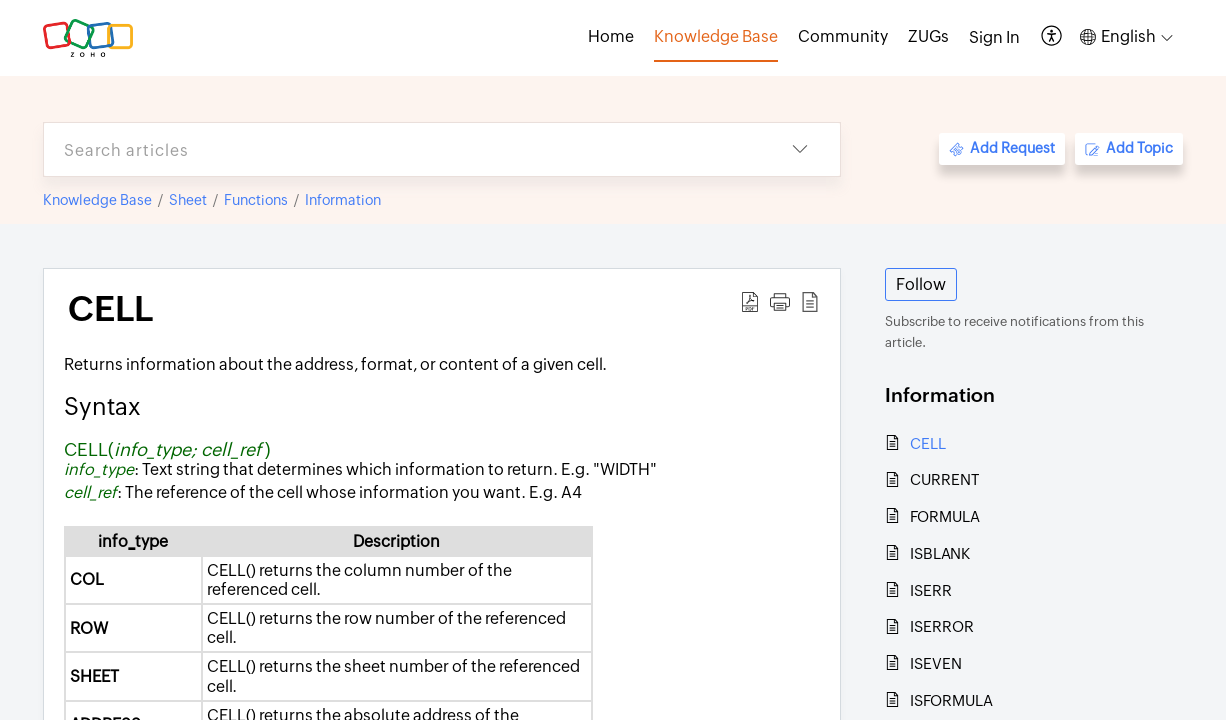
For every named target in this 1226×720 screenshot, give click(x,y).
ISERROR (942, 626)
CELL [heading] (110, 309)
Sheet (188, 200)
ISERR (931, 590)
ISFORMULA (951, 700)
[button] (1052, 37)
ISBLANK (940, 553)
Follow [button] (921, 284)
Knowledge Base (97, 200)
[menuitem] (994, 38)
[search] (402, 149)
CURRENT (944, 479)
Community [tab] (843, 36)
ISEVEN (936, 663)
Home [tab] (611, 36)
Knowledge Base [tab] (716, 36)
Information (343, 200)
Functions (256, 200)
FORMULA (945, 516)
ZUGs (928, 36)
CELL (928, 443)
